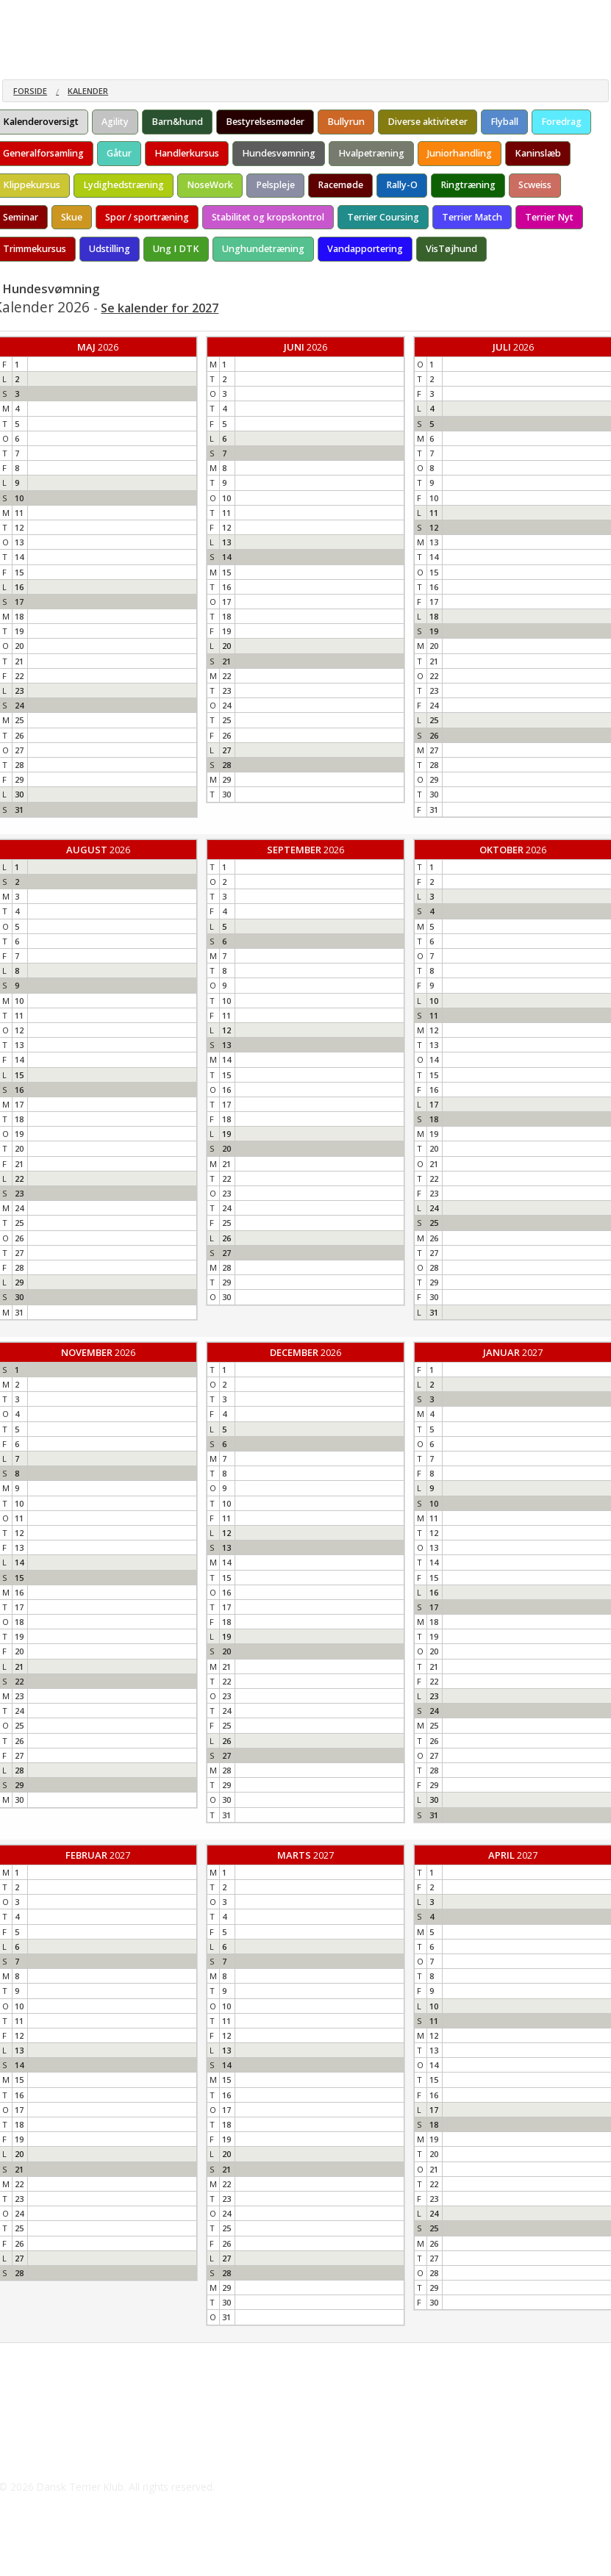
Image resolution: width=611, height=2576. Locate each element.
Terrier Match (472, 217)
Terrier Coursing (383, 217)
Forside (30, 91)
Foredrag (561, 121)
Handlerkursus (186, 153)
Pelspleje (275, 185)
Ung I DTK (176, 249)
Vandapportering (365, 249)
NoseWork (210, 185)
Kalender (88, 91)
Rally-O (402, 185)
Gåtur (119, 153)
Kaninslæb (538, 153)
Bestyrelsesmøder (265, 121)
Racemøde (340, 185)
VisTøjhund (451, 249)
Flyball (504, 121)
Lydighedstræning (123, 185)
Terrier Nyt (549, 217)
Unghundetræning (263, 249)
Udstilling (109, 249)
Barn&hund (177, 121)
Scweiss (534, 185)
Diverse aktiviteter (427, 121)
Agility (115, 121)
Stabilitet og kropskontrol (268, 217)
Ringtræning (468, 185)
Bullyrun (346, 121)
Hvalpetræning (371, 153)
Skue (71, 217)
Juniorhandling (459, 153)
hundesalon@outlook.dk (79, 2457)
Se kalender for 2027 (159, 308)
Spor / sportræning (147, 217)
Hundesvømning (278, 153)
